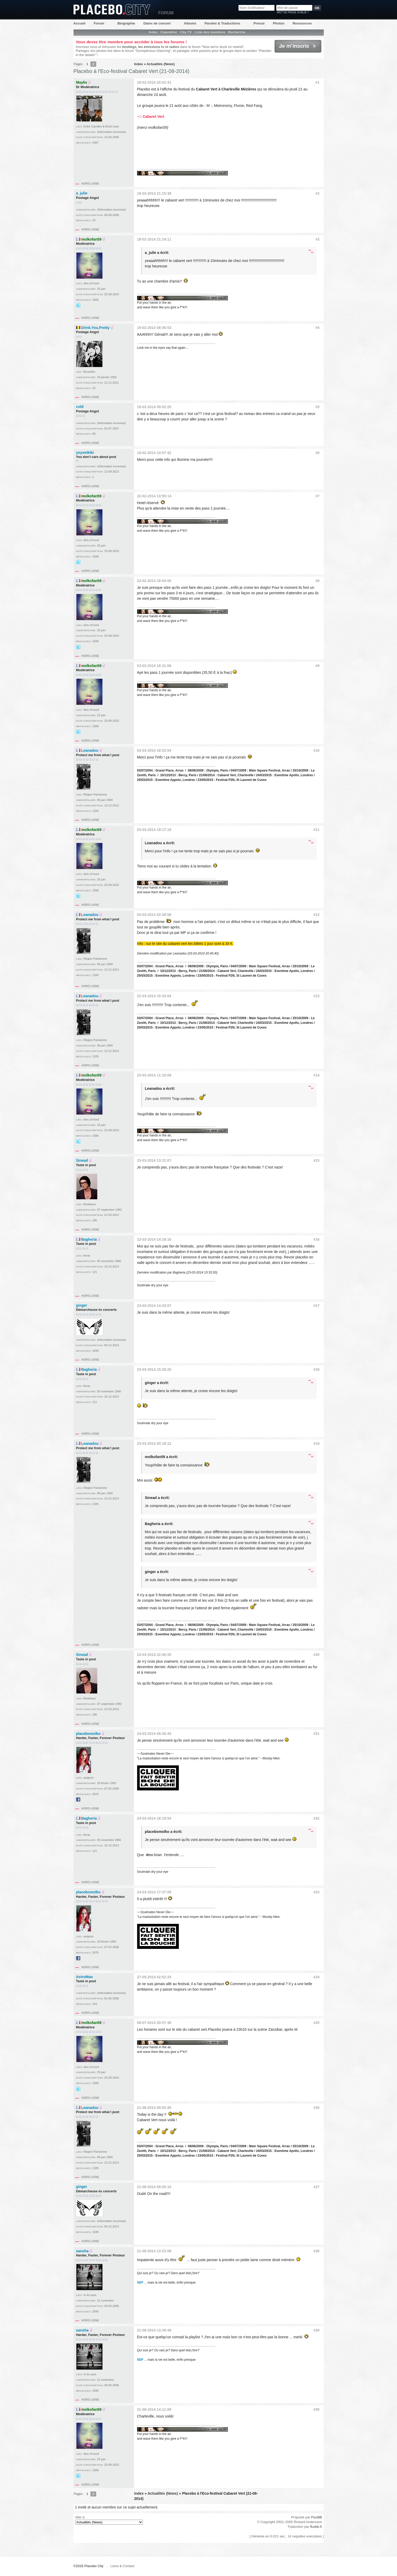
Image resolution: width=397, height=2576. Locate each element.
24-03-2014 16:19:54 (154, 1818)
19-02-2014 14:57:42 (154, 453)
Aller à (109, 2520)
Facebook (78, 1799)
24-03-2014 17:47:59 (154, 1892)
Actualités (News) (160, 64)
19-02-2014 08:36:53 (154, 328)
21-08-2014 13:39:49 (154, 2330)
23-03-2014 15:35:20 (154, 1369)
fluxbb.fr (316, 2527)
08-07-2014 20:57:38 (154, 2023)
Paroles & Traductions (222, 23)
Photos (278, 23)
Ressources (302, 23)
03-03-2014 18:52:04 (154, 750)
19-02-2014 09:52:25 (154, 407)
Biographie (126, 23)
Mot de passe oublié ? (293, 12)
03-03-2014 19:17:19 (154, 830)
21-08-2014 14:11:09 (154, 2409)
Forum (99, 23)
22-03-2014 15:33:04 (154, 996)
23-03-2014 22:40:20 (154, 1655)
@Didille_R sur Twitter (78, 305)
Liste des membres (209, 32)
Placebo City (112, 9)
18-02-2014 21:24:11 (154, 239)
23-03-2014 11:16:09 (154, 1075)
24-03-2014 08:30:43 (154, 1733)
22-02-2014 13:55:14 (154, 496)
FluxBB (316, 2517)
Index (153, 32)
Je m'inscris (297, 46)
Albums (190, 23)
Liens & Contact (123, 2566)
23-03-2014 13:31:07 (154, 1160)
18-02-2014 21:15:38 (154, 193)
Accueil (79, 23)
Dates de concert (157, 23)
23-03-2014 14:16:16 (154, 1239)
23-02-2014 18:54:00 (154, 581)
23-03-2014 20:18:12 (154, 1443)
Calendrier (168, 32)
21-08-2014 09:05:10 (154, 2187)
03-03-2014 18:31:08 (154, 666)
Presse (259, 23)
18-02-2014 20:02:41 (154, 82)
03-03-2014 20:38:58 (154, 915)
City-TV (186, 32)
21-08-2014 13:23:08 (154, 2251)
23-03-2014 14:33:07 (154, 1306)
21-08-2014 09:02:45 (154, 2108)
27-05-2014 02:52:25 (154, 1977)
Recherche (236, 32)
